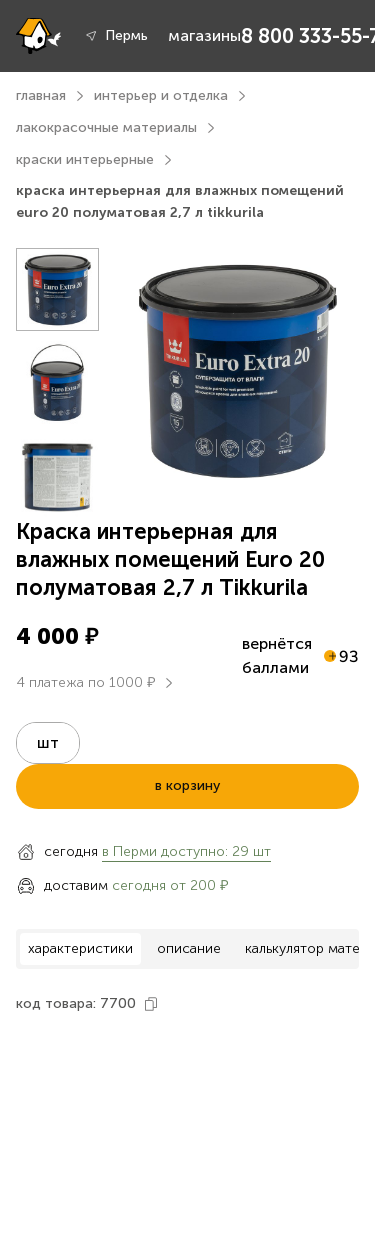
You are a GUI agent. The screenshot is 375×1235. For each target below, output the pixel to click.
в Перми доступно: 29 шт (186, 851)
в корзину (187, 785)
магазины (204, 35)
